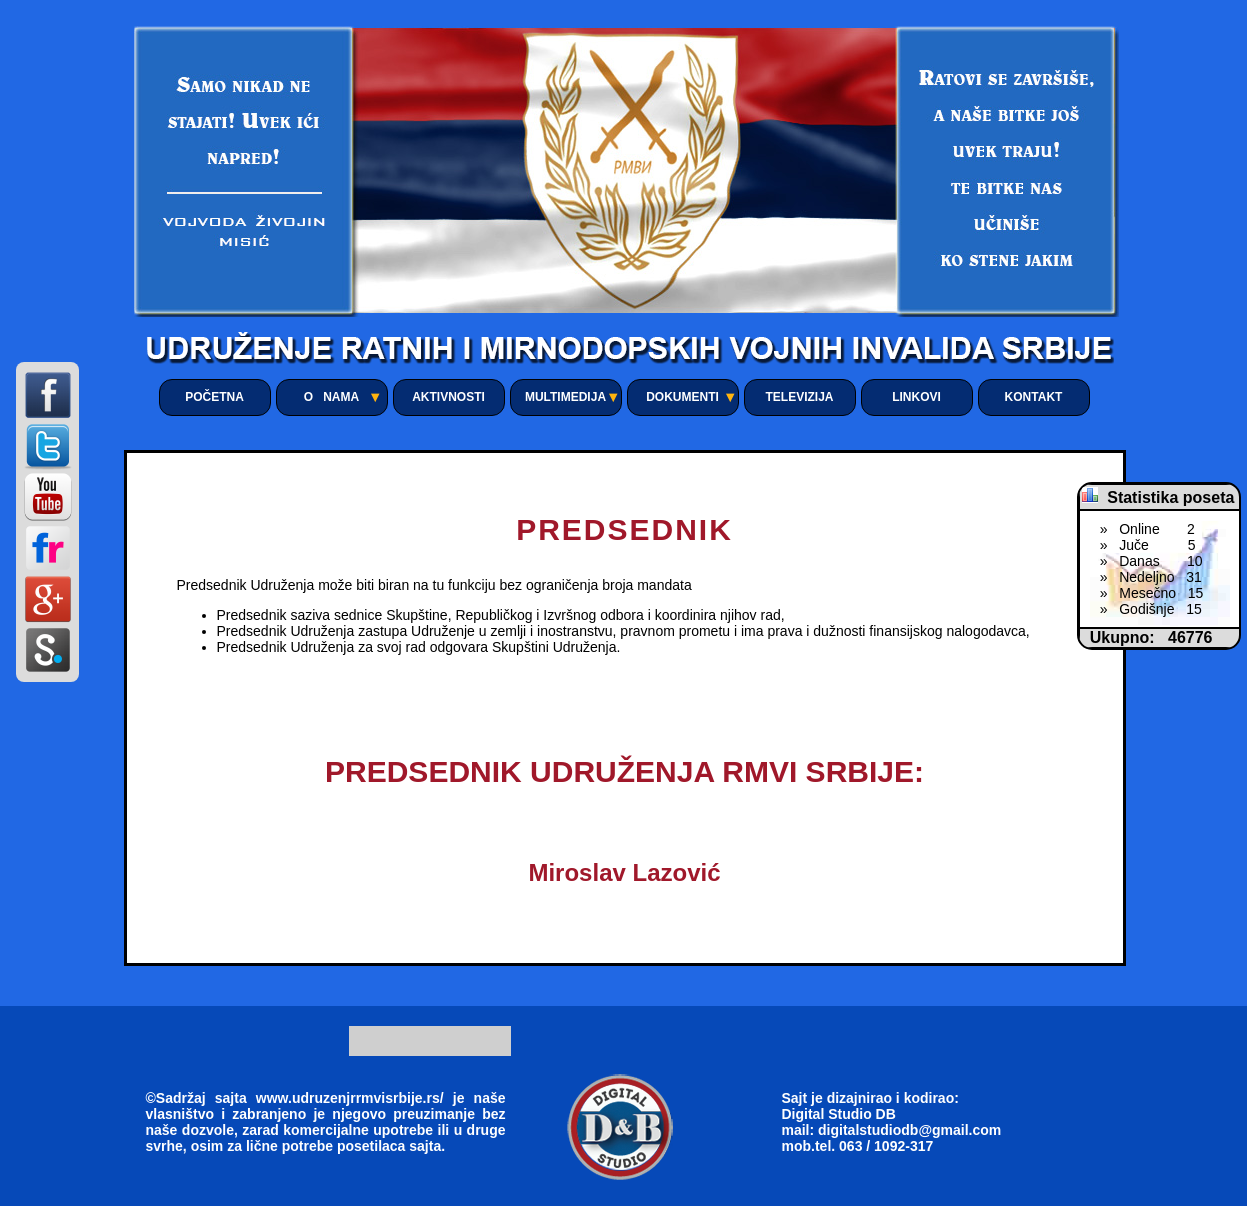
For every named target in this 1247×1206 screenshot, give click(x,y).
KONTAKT (1034, 397)
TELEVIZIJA (799, 397)
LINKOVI (916, 397)
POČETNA (214, 397)
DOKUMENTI (682, 397)
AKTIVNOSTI (448, 397)
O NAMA (331, 397)
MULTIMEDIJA (565, 397)
